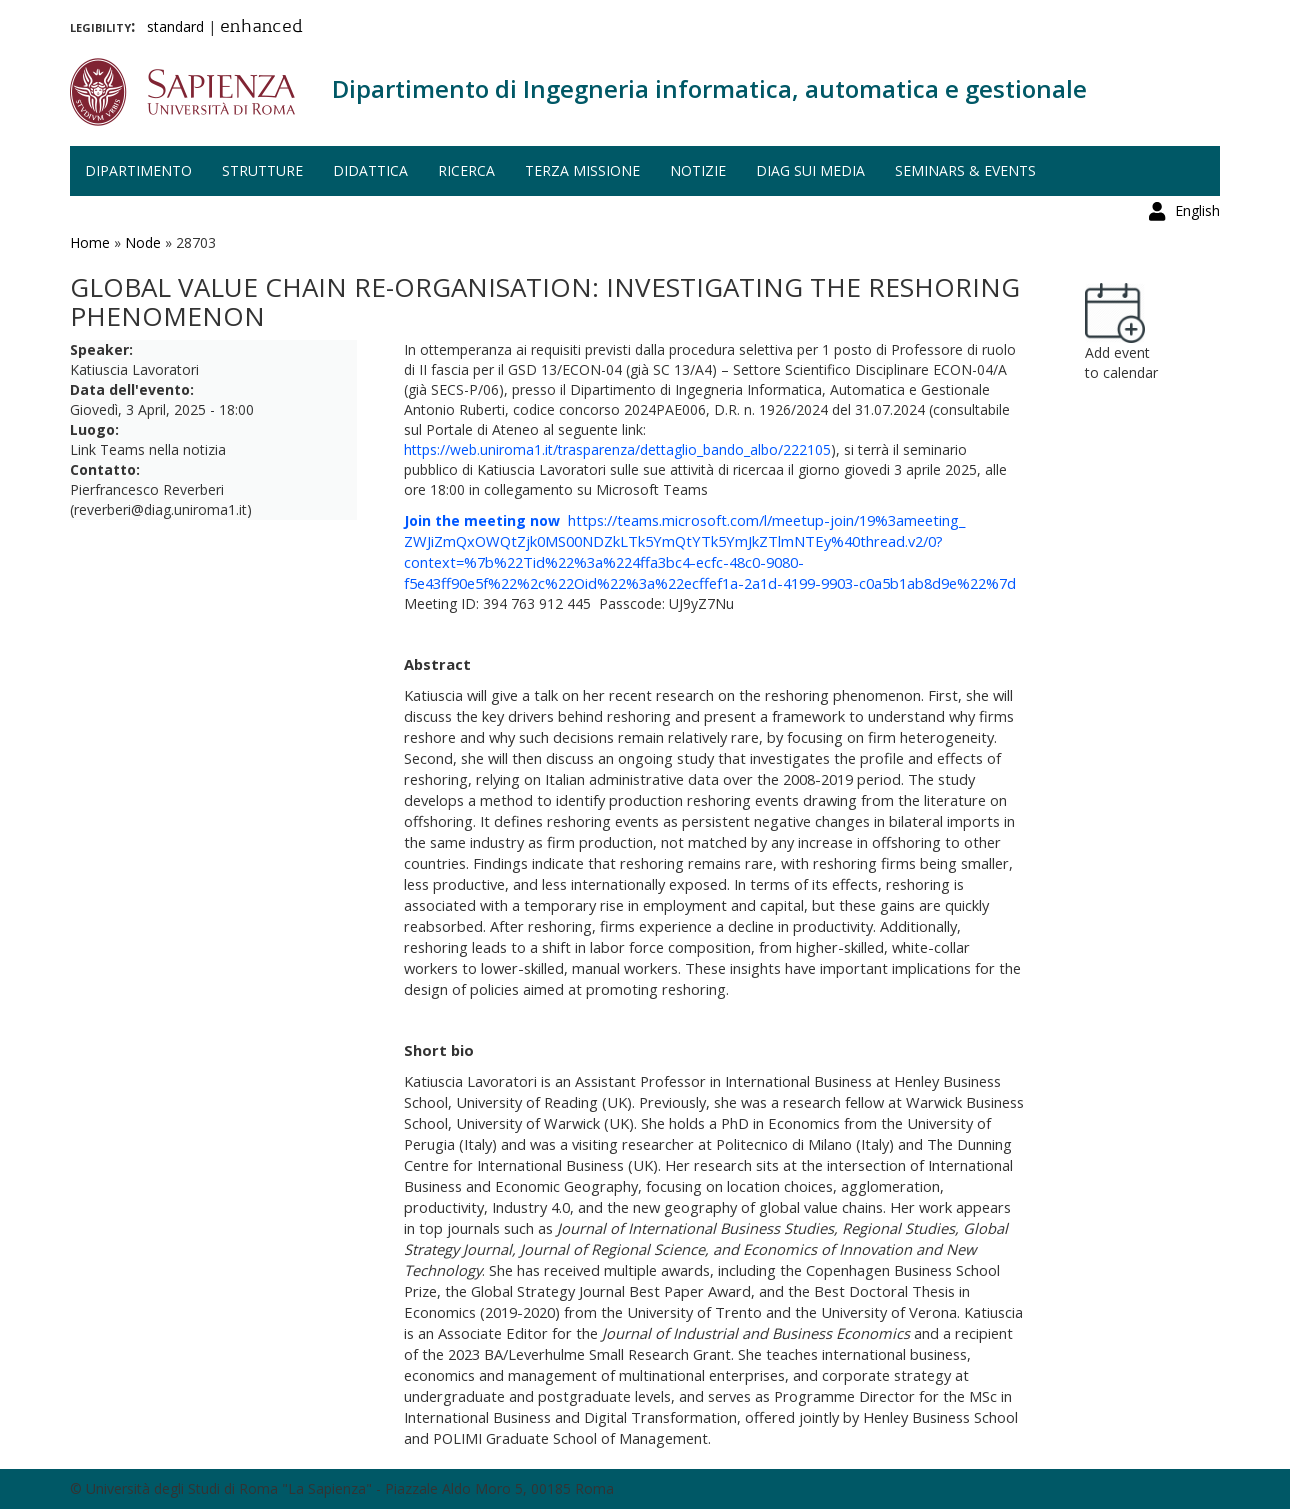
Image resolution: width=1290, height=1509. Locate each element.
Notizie (698, 170)
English (1197, 24)
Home (90, 242)
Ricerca (466, 170)
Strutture (262, 170)
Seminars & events (965, 170)
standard (175, 26)
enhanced (261, 28)
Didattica (370, 170)
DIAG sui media (810, 170)
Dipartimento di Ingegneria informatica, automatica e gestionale (709, 88)
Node (143, 242)
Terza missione (582, 170)
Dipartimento (138, 170)
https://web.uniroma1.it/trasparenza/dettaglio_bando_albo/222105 (617, 449)
